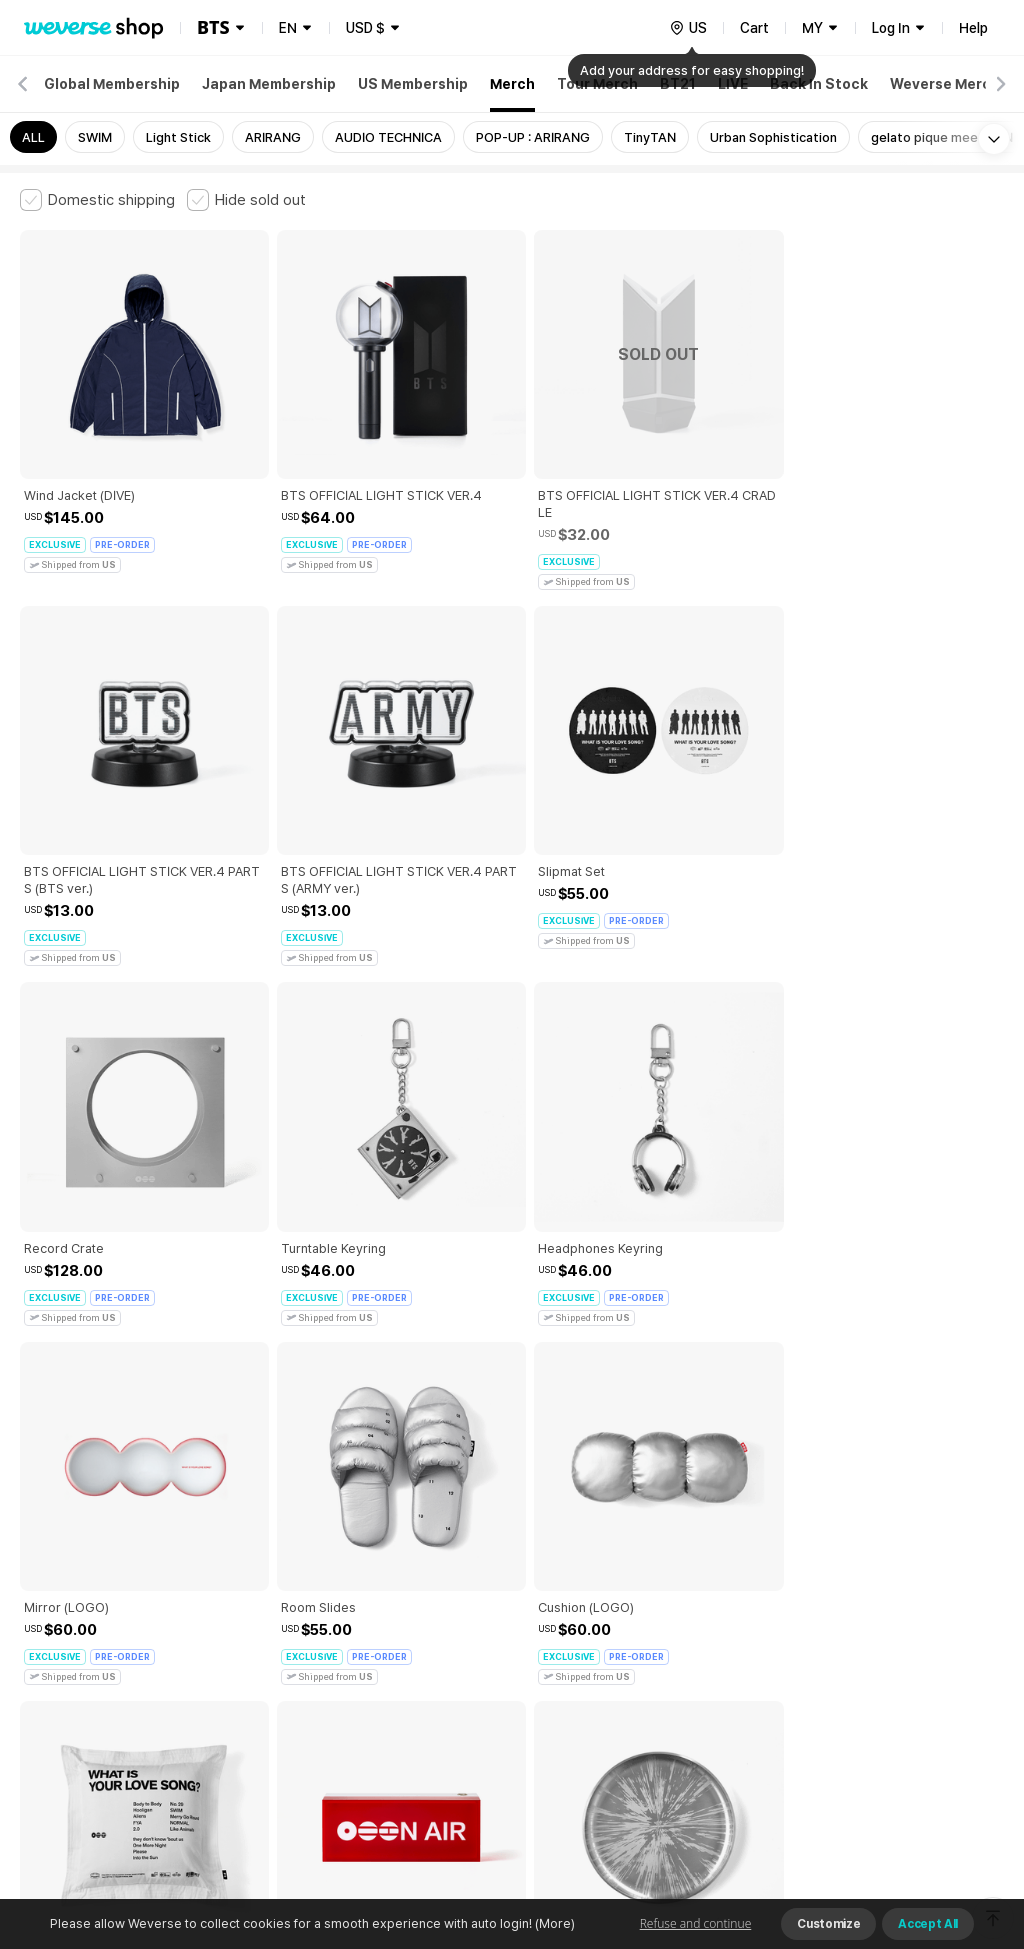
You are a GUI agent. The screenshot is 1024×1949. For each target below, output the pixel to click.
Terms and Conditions (75, 1614)
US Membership (413, 84)
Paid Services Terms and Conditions (265, 1614)
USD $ (365, 28)
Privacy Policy (645, 1614)
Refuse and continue (696, 1923)
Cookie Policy (747, 1614)
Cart (754, 28)
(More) (553, 1923)
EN (288, 28)
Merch (512, 84)
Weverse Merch (945, 84)
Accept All (928, 1924)
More (512, 1475)
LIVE (733, 84)
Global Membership (112, 84)
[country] (688, 28)
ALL (33, 137)
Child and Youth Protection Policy (486, 1614)
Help (973, 28)
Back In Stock (819, 84)
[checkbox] (97, 200)
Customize (828, 1924)
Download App (953, 1820)
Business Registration (323, 1702)
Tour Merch (597, 84)
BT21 (678, 84)
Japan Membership (269, 84)
